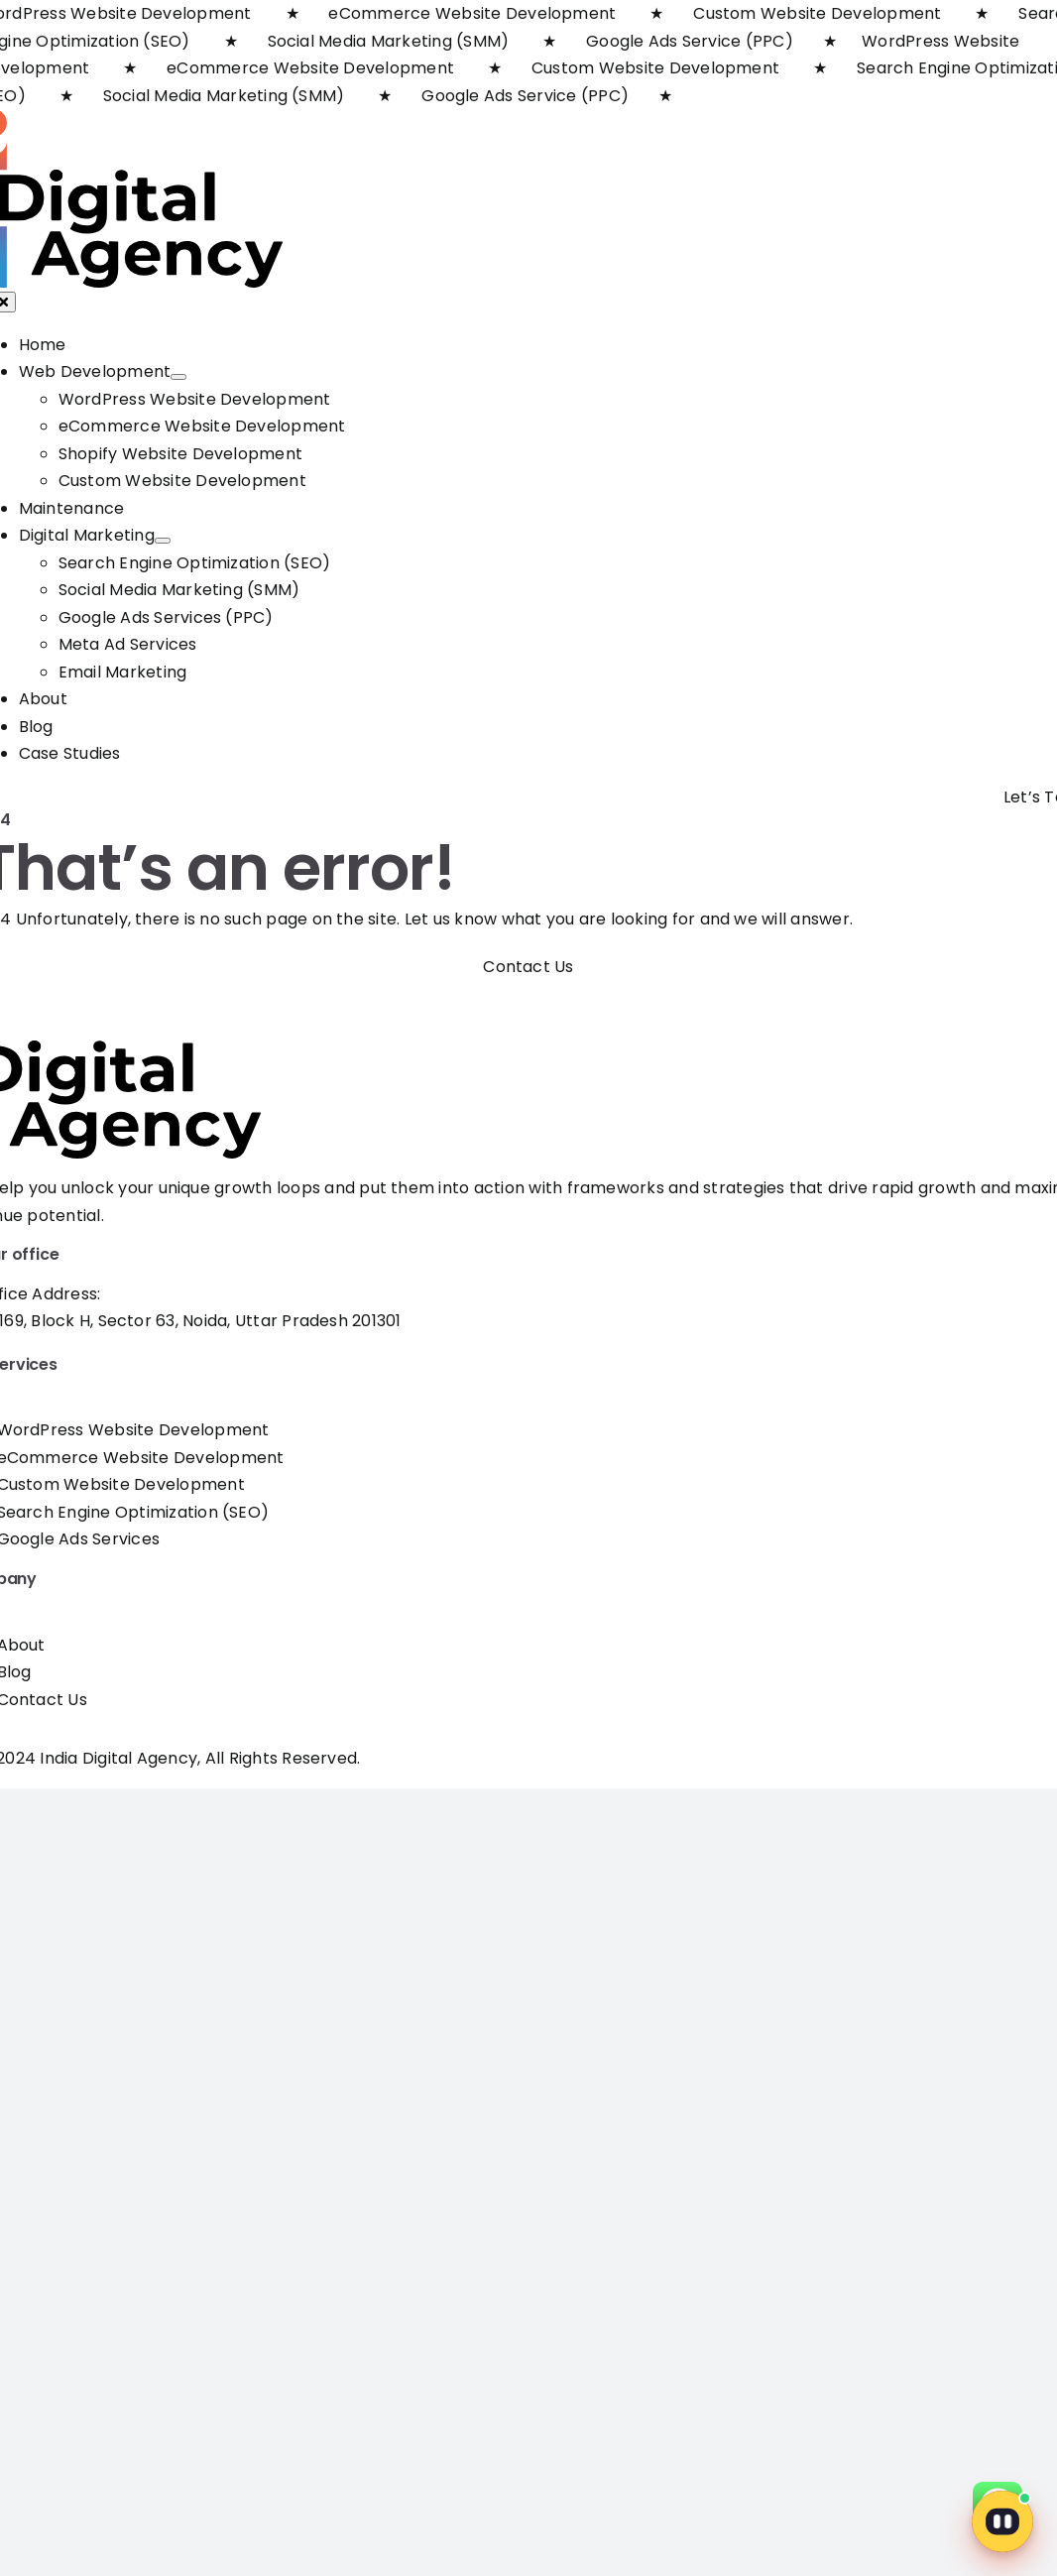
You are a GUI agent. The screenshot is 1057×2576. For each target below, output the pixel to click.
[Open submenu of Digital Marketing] (163, 541)
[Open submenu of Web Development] (178, 377)
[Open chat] (1002, 2521)
